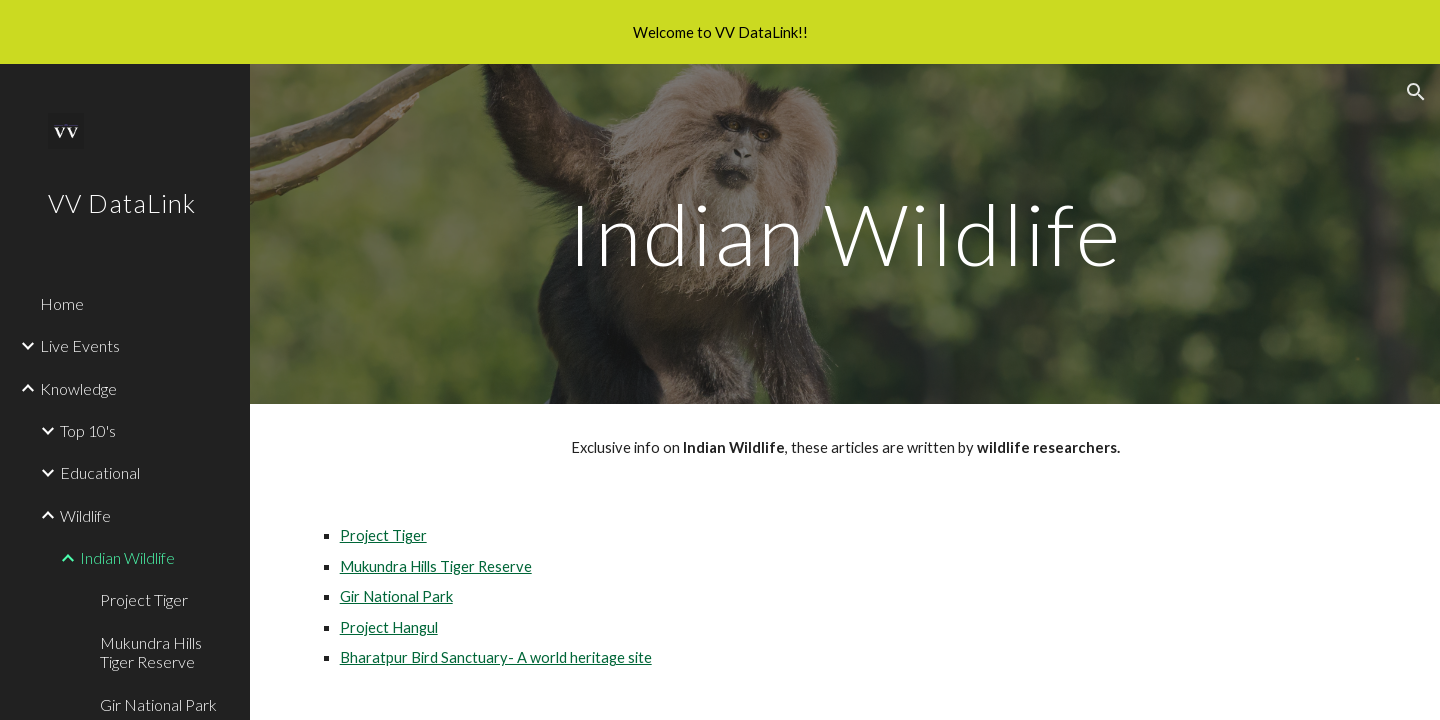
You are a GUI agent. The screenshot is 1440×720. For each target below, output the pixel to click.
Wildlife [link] (85, 515)
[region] (720, 32)
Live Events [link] (80, 345)
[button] (1416, 92)
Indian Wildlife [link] (127, 557)
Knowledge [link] (78, 388)
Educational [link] (100, 472)
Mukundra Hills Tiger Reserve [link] (151, 652)
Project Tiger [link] (144, 599)
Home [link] (62, 303)
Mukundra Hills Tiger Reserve (436, 566)
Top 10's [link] (88, 430)
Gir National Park (396, 596)
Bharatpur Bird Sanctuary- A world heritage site (496, 657)
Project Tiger (383, 535)
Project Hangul (389, 627)
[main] (845, 233)
